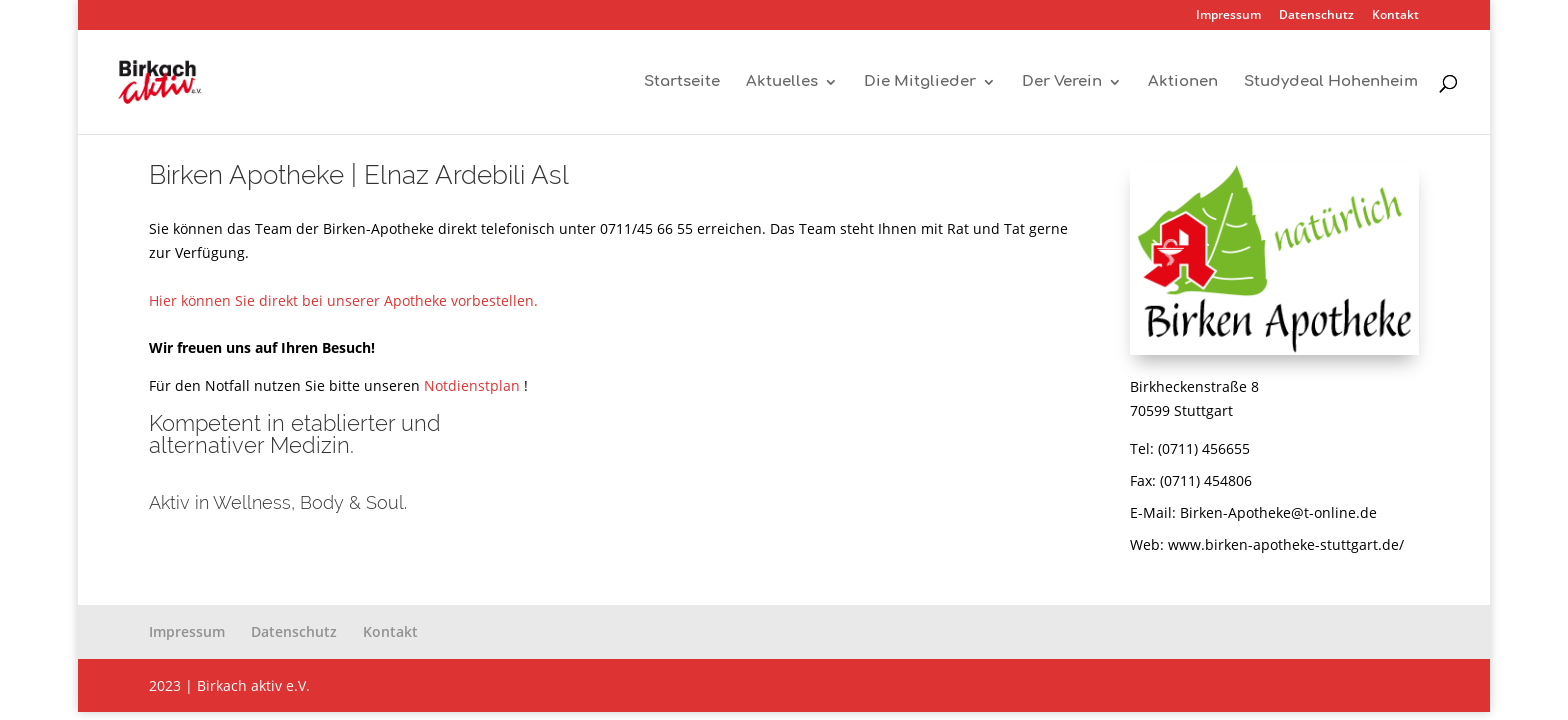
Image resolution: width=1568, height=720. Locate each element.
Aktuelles (782, 82)
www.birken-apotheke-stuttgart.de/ (1286, 544)
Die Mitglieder (920, 82)
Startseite (682, 82)
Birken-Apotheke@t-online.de (1278, 512)
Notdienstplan (472, 385)
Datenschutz (1316, 16)
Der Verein (1062, 82)
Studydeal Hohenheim (1331, 82)
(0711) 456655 (1204, 448)
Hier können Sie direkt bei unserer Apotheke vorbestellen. (343, 300)
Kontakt (1395, 16)
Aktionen (1183, 82)
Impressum (1228, 16)
